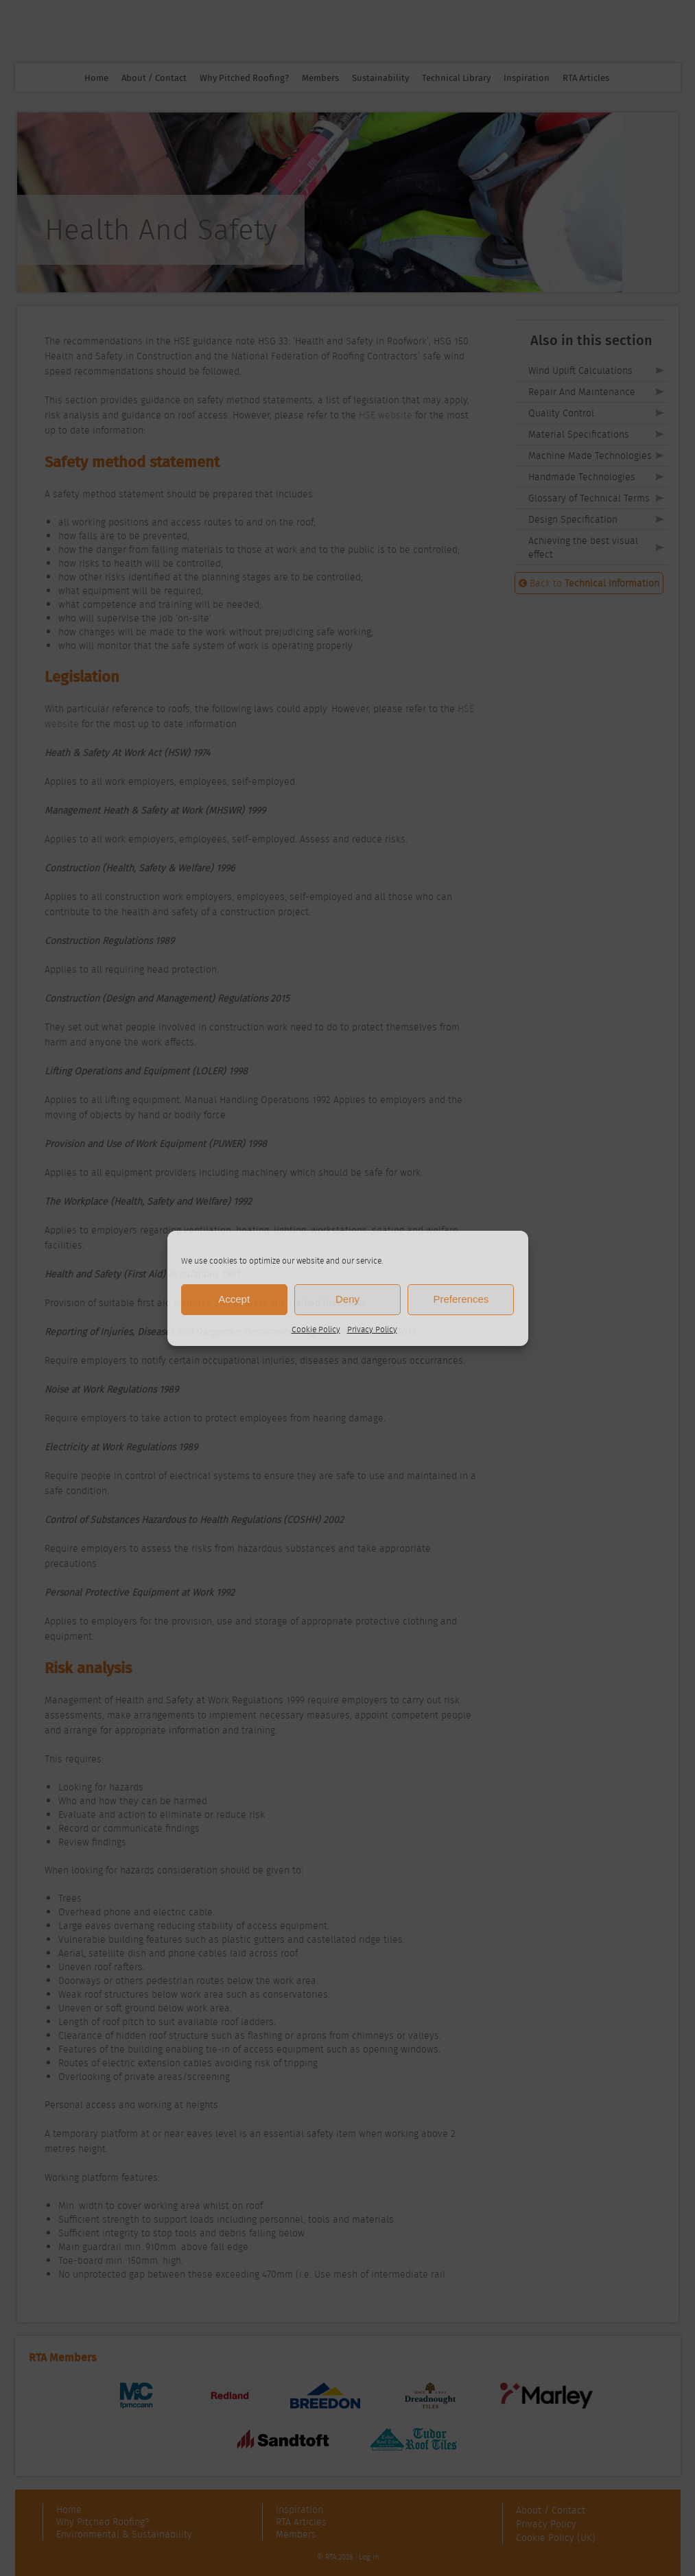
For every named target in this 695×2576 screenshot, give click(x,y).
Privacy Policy (372, 1329)
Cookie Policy (316, 1329)
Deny (347, 1299)
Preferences (460, 1299)
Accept (234, 1299)
